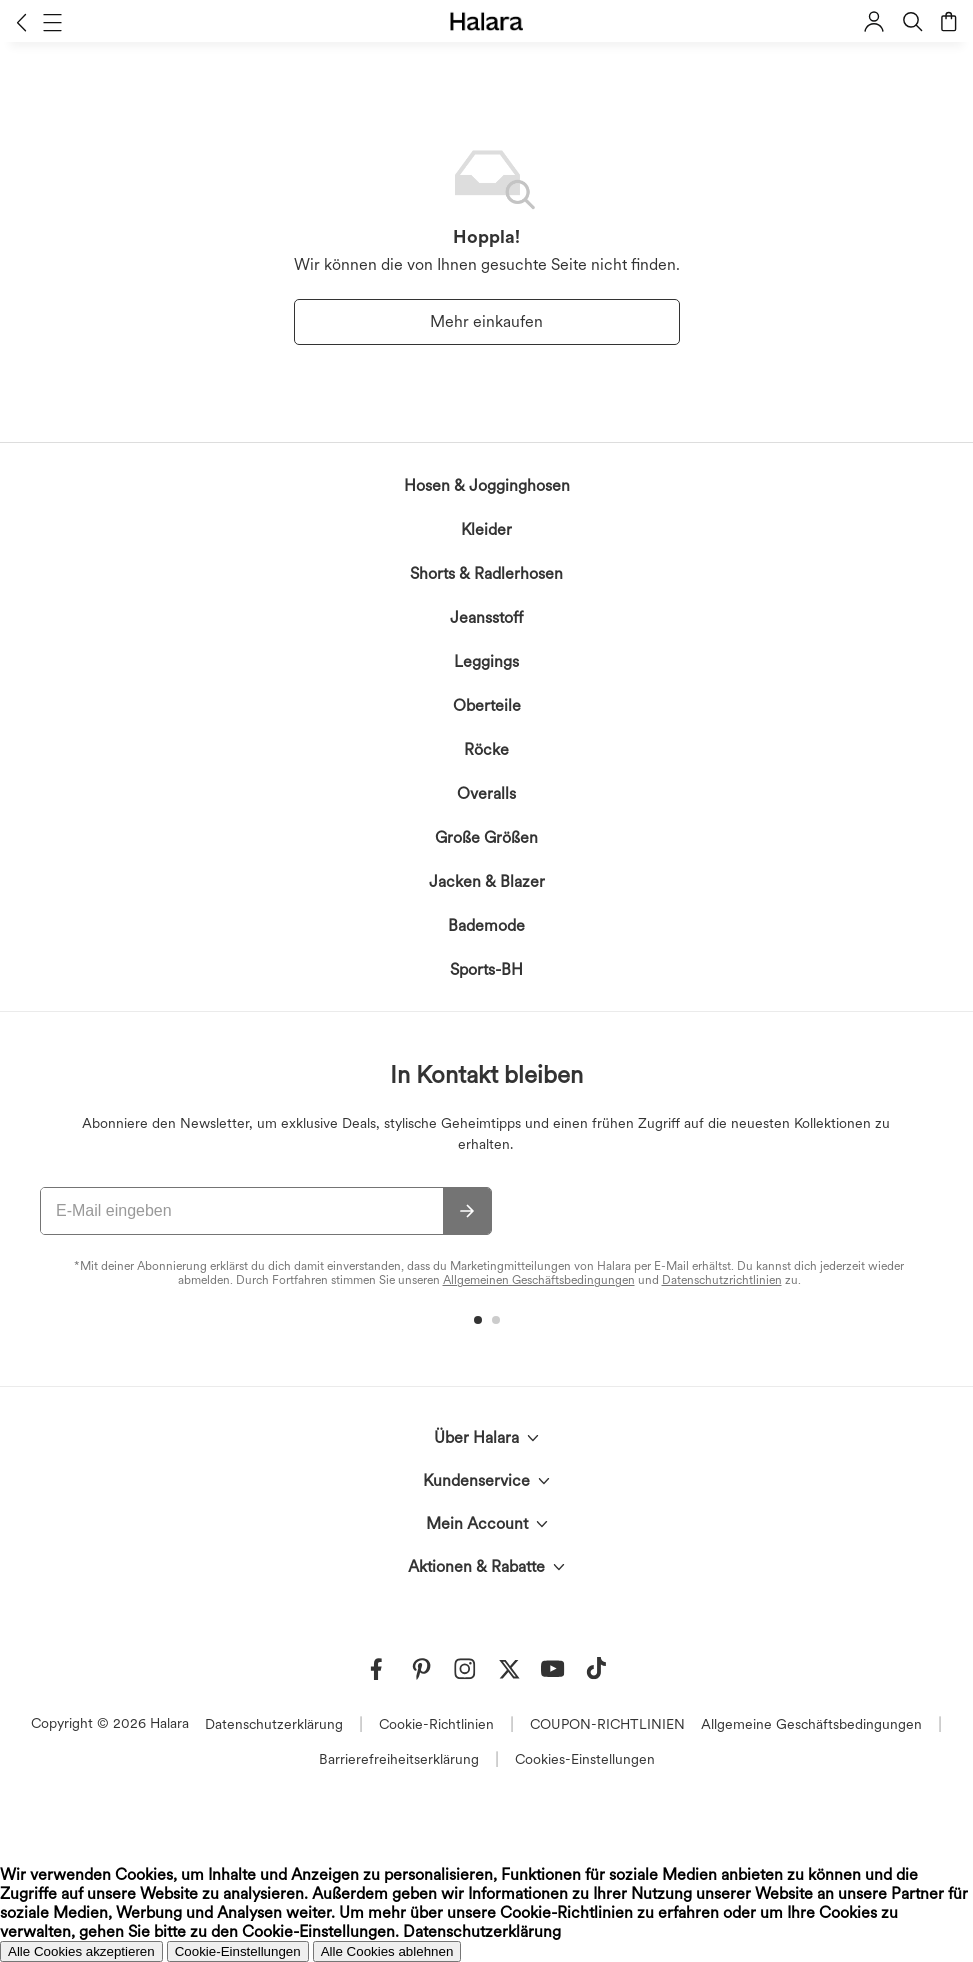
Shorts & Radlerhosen (486, 573)
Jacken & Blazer (487, 881)
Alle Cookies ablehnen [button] (387, 1951)
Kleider (486, 529)
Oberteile (487, 705)
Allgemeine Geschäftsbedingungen (811, 1724)
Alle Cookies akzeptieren (81, 1951)
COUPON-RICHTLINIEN (607, 1724)
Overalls (486, 793)
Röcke (486, 749)
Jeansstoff (486, 617)
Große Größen (486, 837)
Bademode (486, 925)
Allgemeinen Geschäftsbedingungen (539, 1280)
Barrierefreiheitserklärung (399, 1759)
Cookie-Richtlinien (436, 1724)
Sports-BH (486, 969)
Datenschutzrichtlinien (722, 1280)
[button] (21, 22)
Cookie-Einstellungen (238, 1951)
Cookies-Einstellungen (585, 1759)
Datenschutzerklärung (274, 1724)
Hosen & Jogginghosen (487, 485)
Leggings (486, 661)
